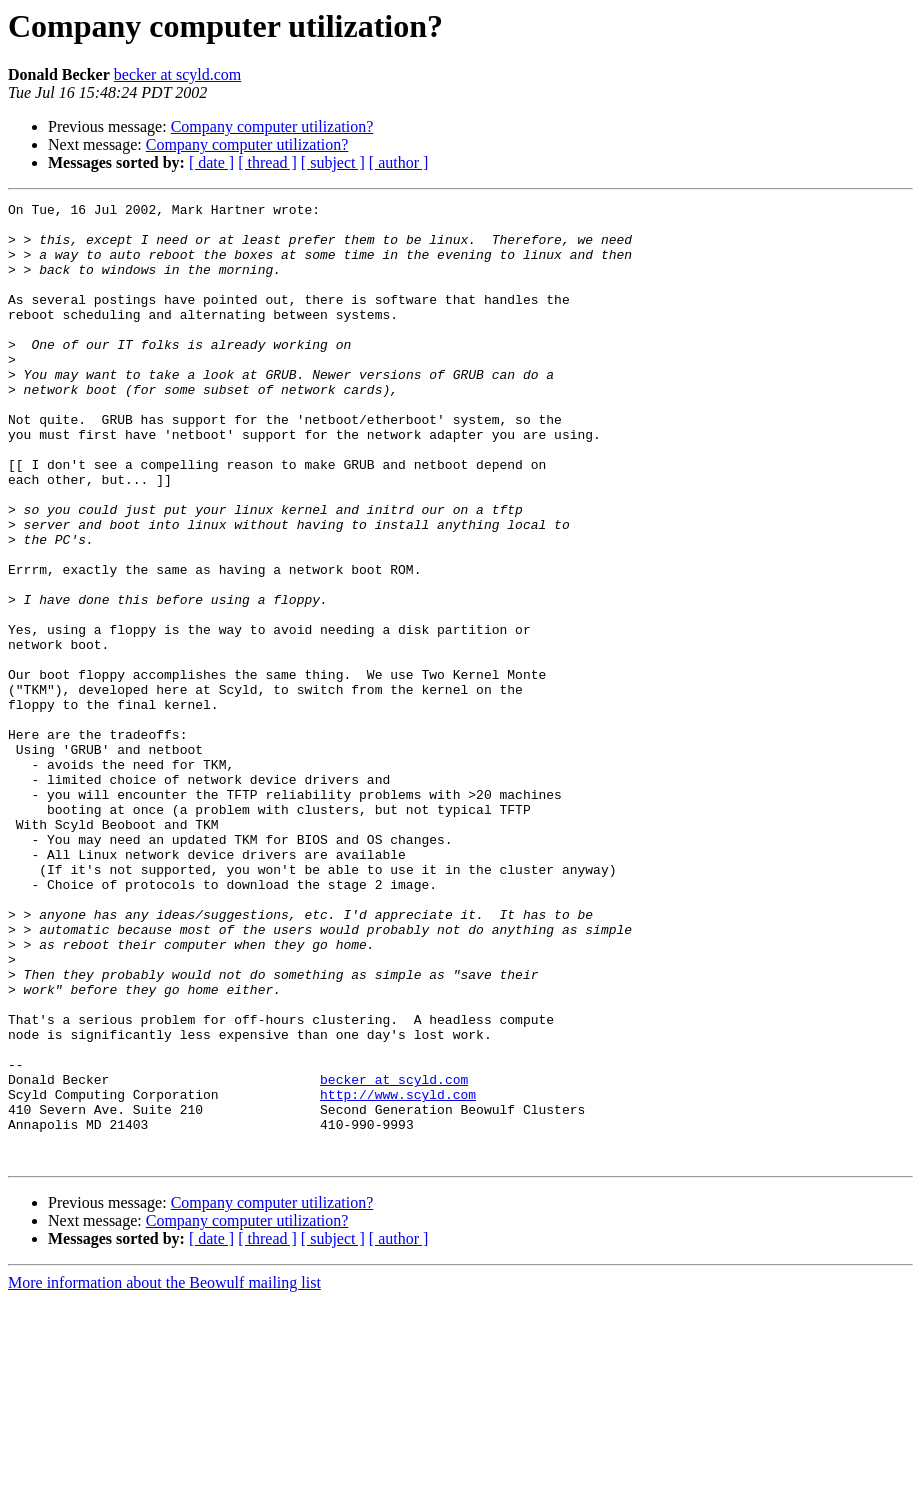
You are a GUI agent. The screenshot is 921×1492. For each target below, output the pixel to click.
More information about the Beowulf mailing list (164, 1474)
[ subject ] (333, 162)
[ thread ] (267, 162)
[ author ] (399, 162)
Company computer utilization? (272, 126)
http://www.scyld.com (398, 1274)
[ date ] (211, 162)
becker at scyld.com (178, 74)
